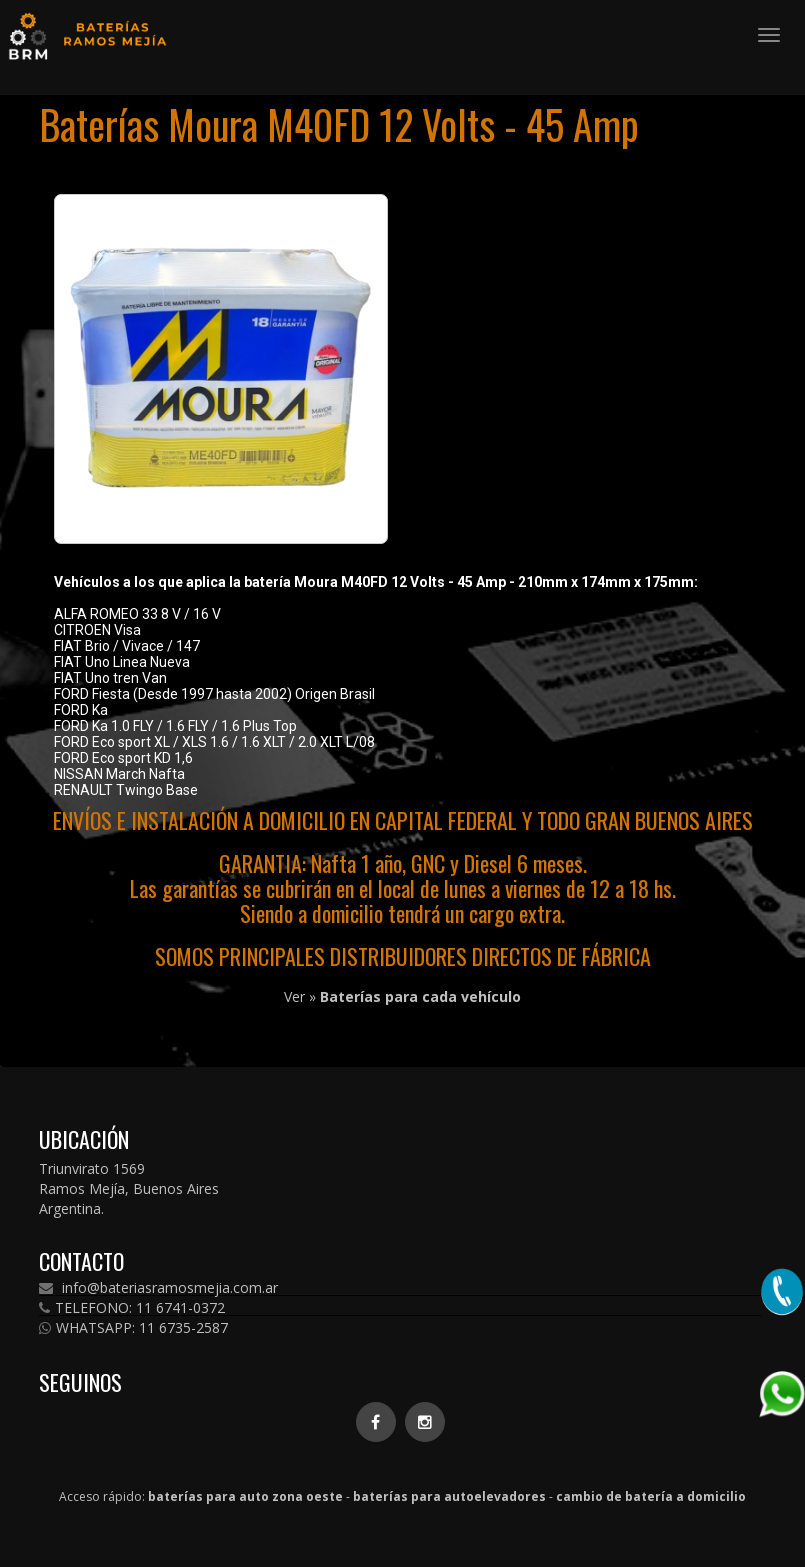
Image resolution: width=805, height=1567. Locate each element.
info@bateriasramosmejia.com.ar (158, 1288)
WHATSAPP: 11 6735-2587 (133, 1328)
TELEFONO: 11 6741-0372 (132, 1308)
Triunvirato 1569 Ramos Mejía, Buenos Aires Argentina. (129, 1188)
